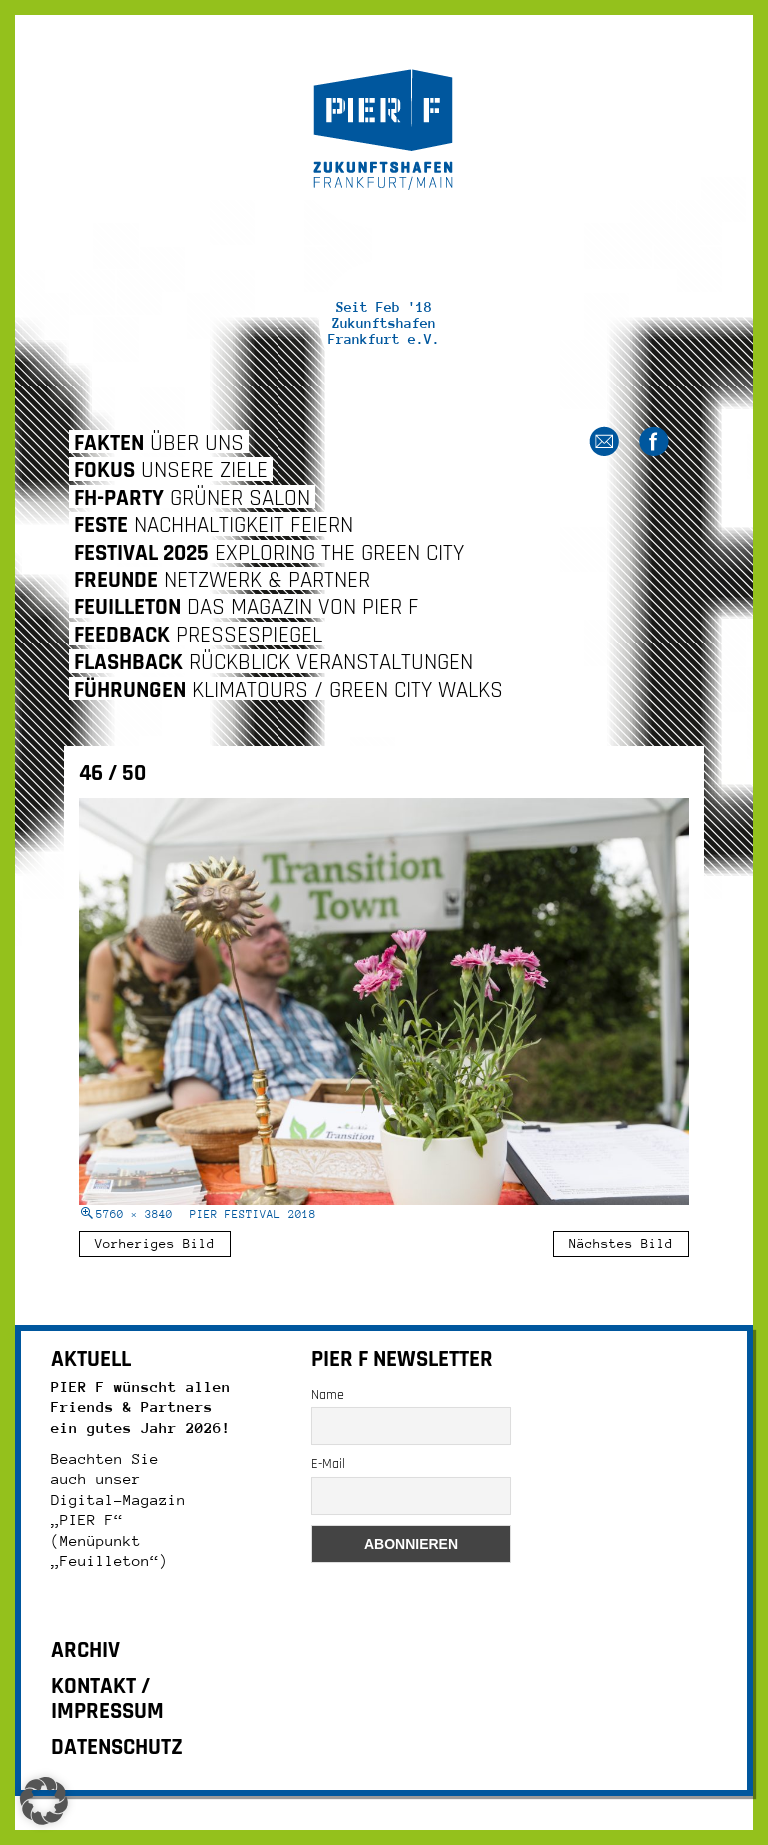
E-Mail (328, 1464)
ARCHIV (85, 1650)
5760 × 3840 (134, 1214)
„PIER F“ (87, 1519)
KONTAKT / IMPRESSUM (107, 1699)
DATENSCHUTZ (117, 1747)
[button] (44, 1801)
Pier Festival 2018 (253, 1214)
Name (327, 1395)
